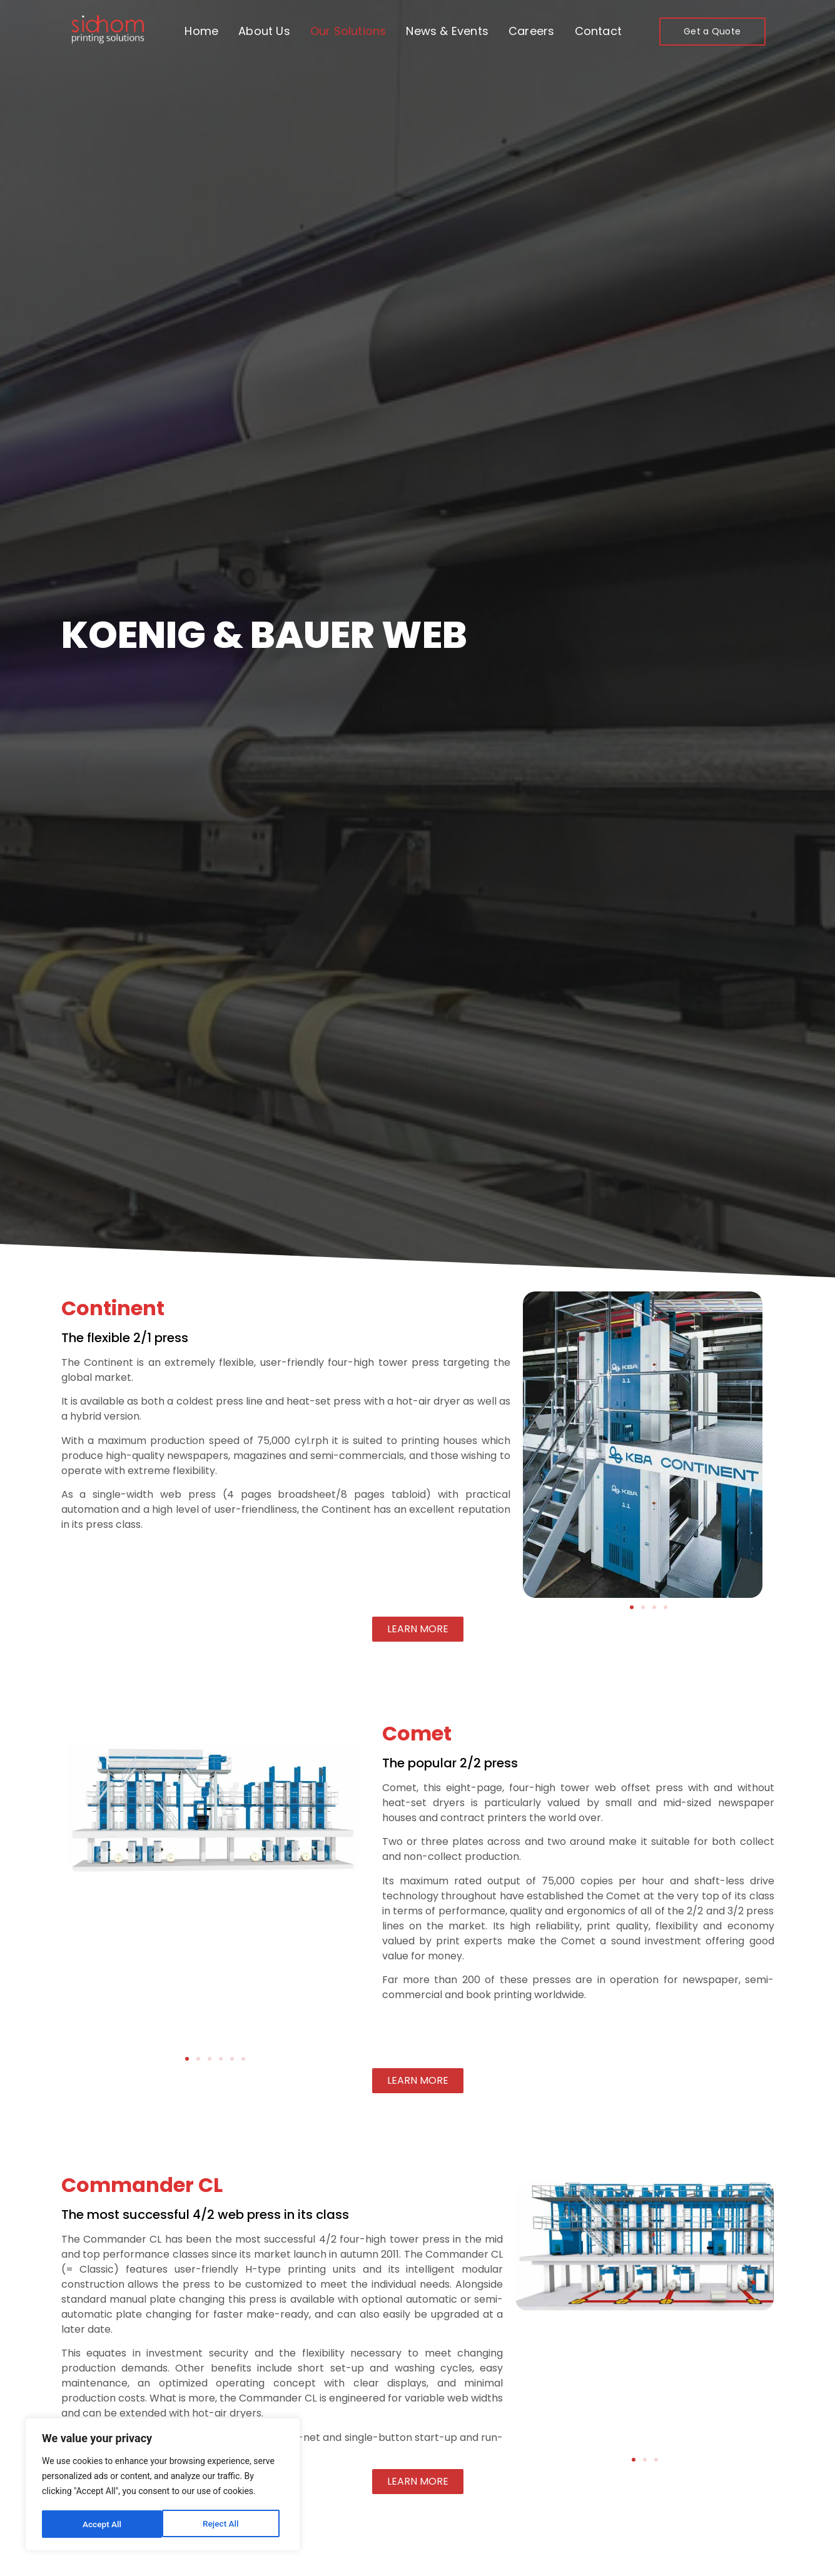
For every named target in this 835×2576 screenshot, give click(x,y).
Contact (598, 31)
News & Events (447, 31)
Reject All (100, 2524)
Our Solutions (348, 31)
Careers (531, 31)
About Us (264, 31)
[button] (632, 1607)
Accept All (223, 2524)
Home (201, 31)
